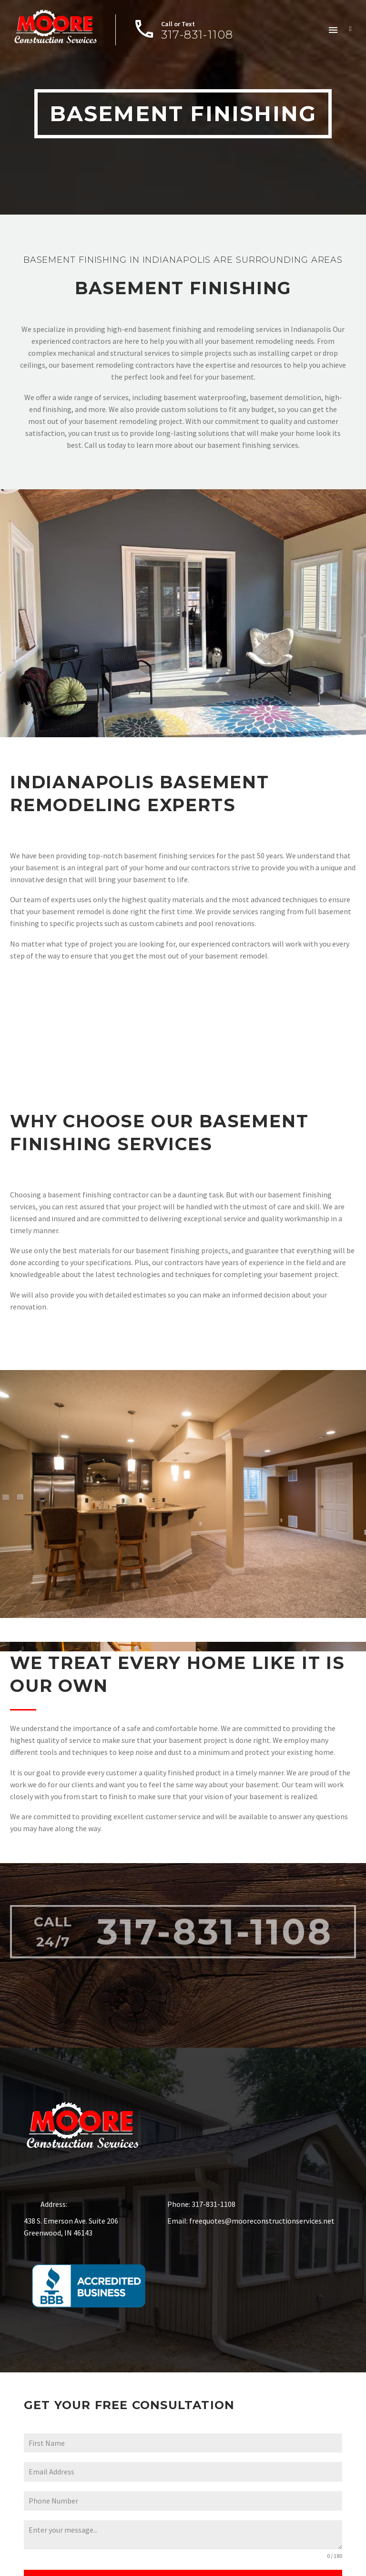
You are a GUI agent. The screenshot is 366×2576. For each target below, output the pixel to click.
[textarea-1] (183, 2537)
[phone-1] (183, 2504)
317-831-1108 (213, 1902)
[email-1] (183, 2474)
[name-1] (183, 2446)
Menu (333, 30)
